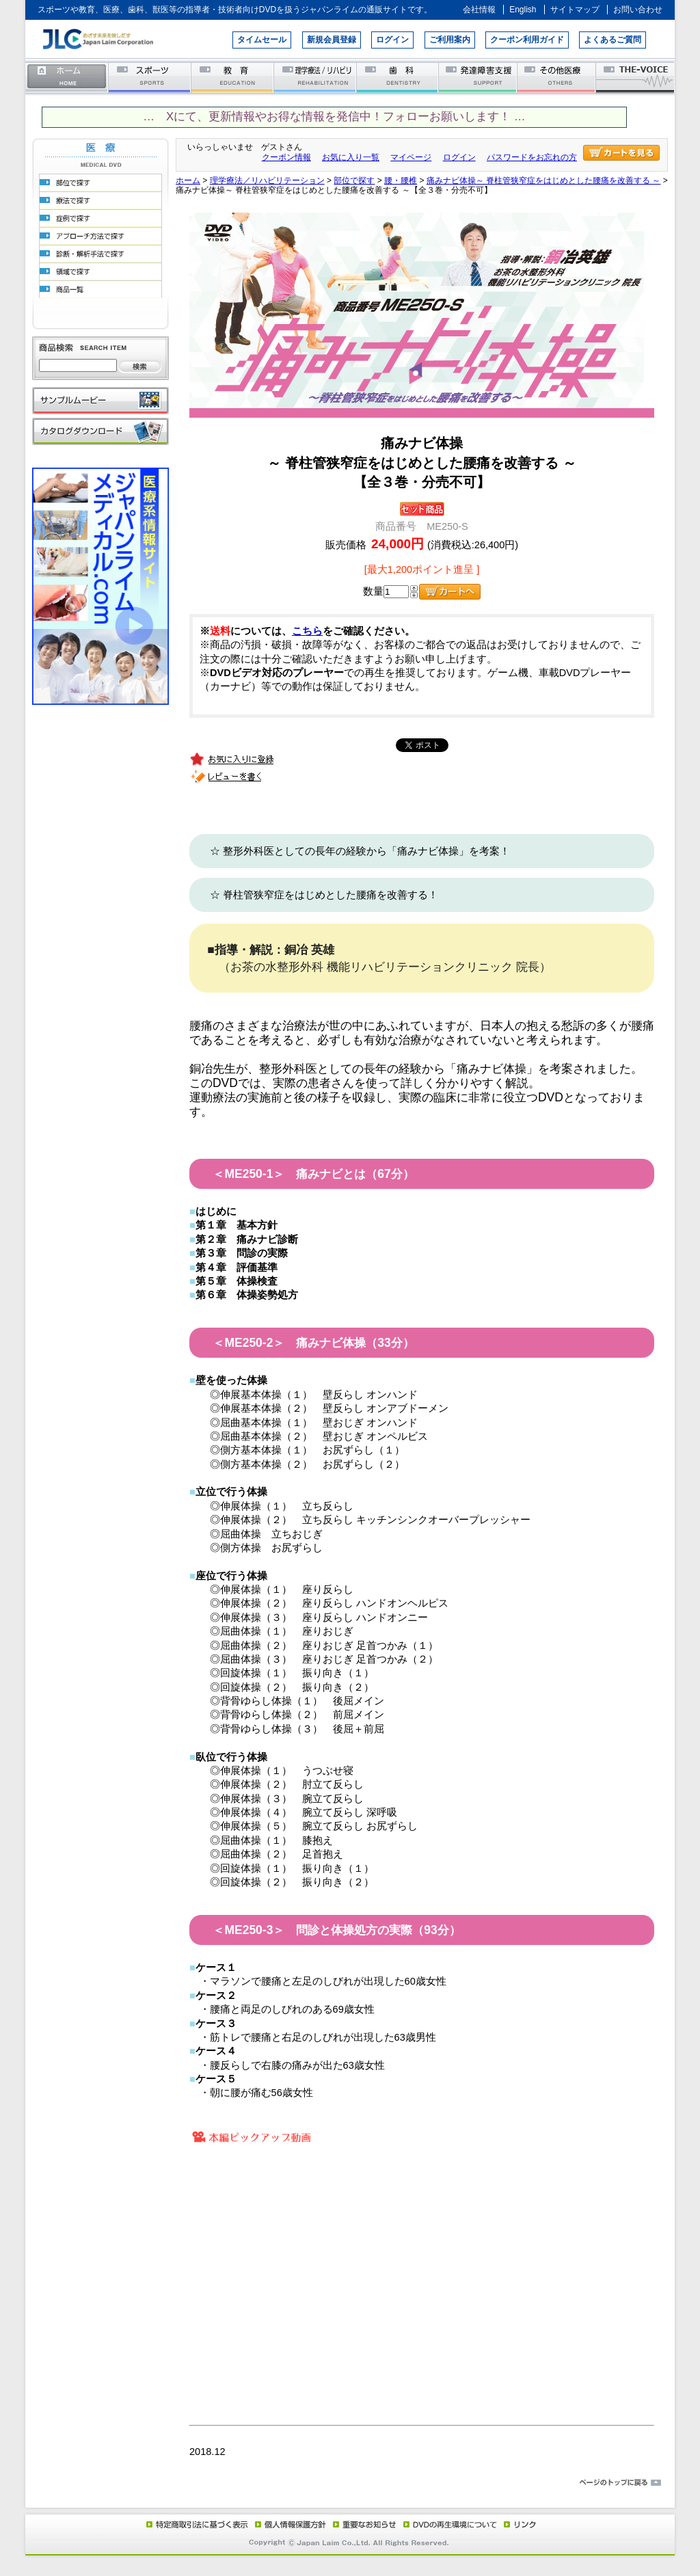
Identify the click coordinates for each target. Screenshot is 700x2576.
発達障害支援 (479, 77)
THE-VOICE (636, 77)
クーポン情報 (286, 157)
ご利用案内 (449, 39)
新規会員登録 (331, 39)
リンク (519, 2524)
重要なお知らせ (361, 2524)
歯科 (398, 77)
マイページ (410, 157)
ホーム (67, 77)
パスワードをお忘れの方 (532, 157)
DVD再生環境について (451, 2524)
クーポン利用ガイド (527, 39)
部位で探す (354, 180)
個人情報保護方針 (288, 2524)
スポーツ (150, 77)
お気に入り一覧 (350, 157)
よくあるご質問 (612, 39)
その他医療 (557, 77)
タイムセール (261, 39)
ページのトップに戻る (350, 2483)
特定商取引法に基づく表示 (196, 2524)
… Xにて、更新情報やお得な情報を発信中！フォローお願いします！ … (334, 116)
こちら (307, 631)
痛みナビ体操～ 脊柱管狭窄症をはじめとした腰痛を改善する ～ (544, 180)
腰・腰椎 (400, 180)
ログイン (392, 39)
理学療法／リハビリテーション (315, 77)
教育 (232, 77)
